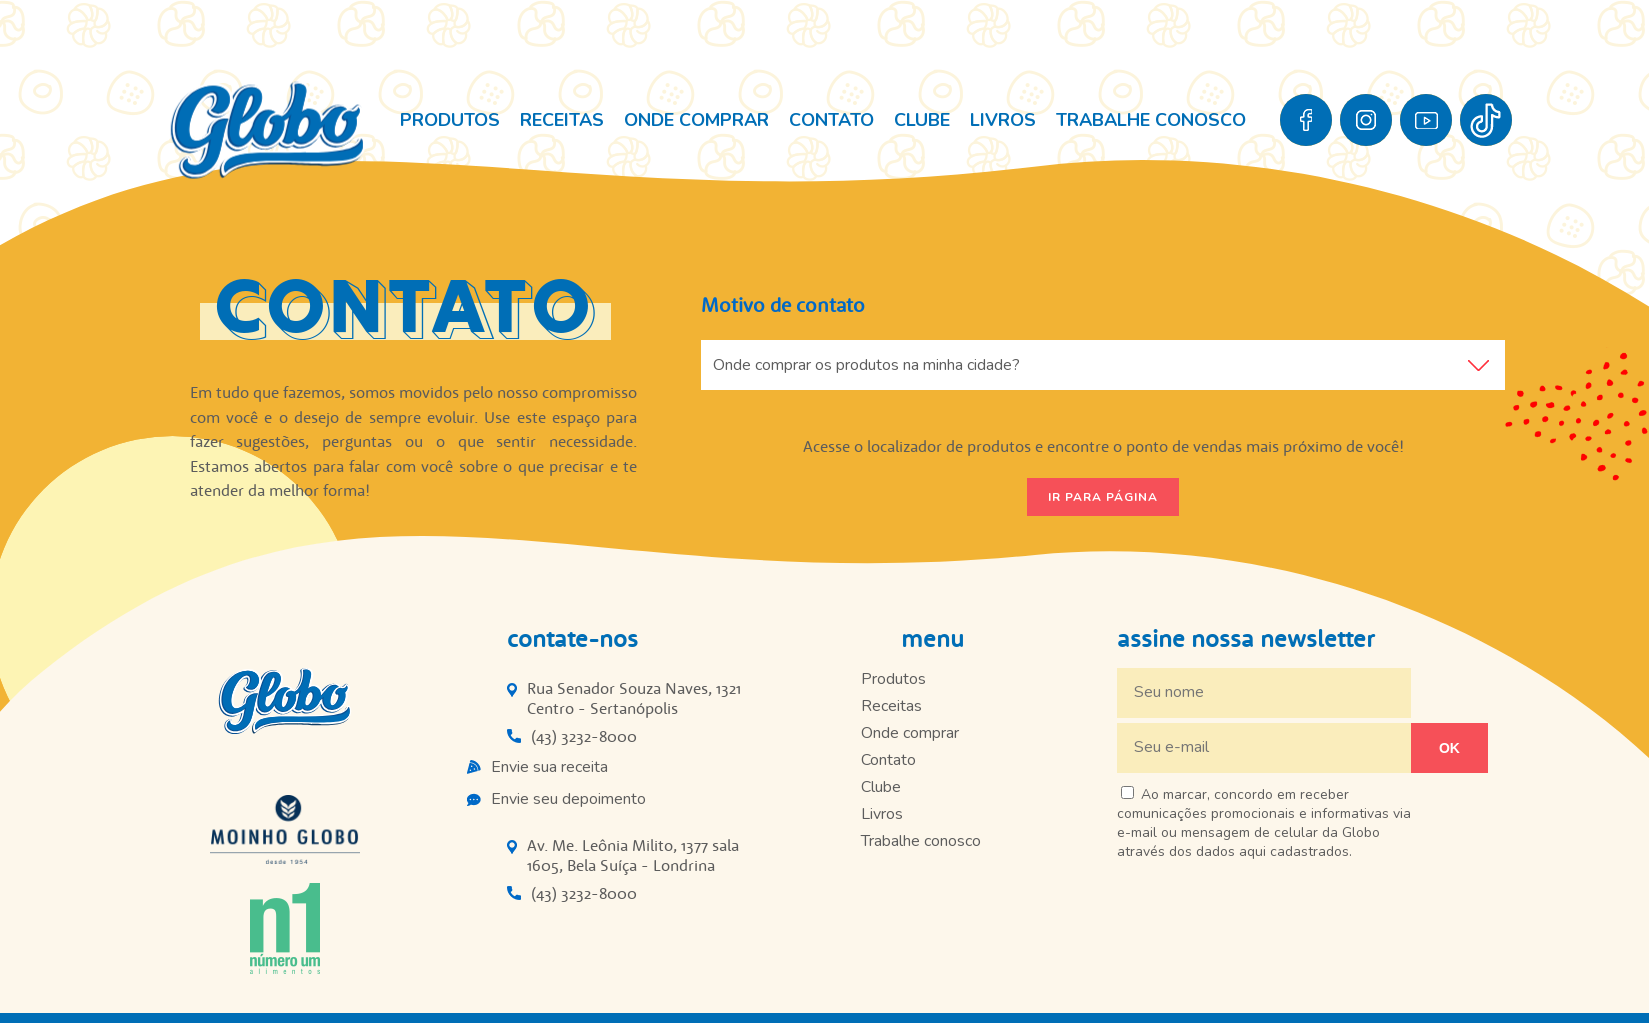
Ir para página (1103, 497)
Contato (831, 120)
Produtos (450, 120)
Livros (1003, 120)
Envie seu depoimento (568, 799)
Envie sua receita (549, 767)
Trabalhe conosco (1151, 120)
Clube (922, 120)
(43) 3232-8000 (584, 736)
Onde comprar (696, 120)
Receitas (562, 120)
